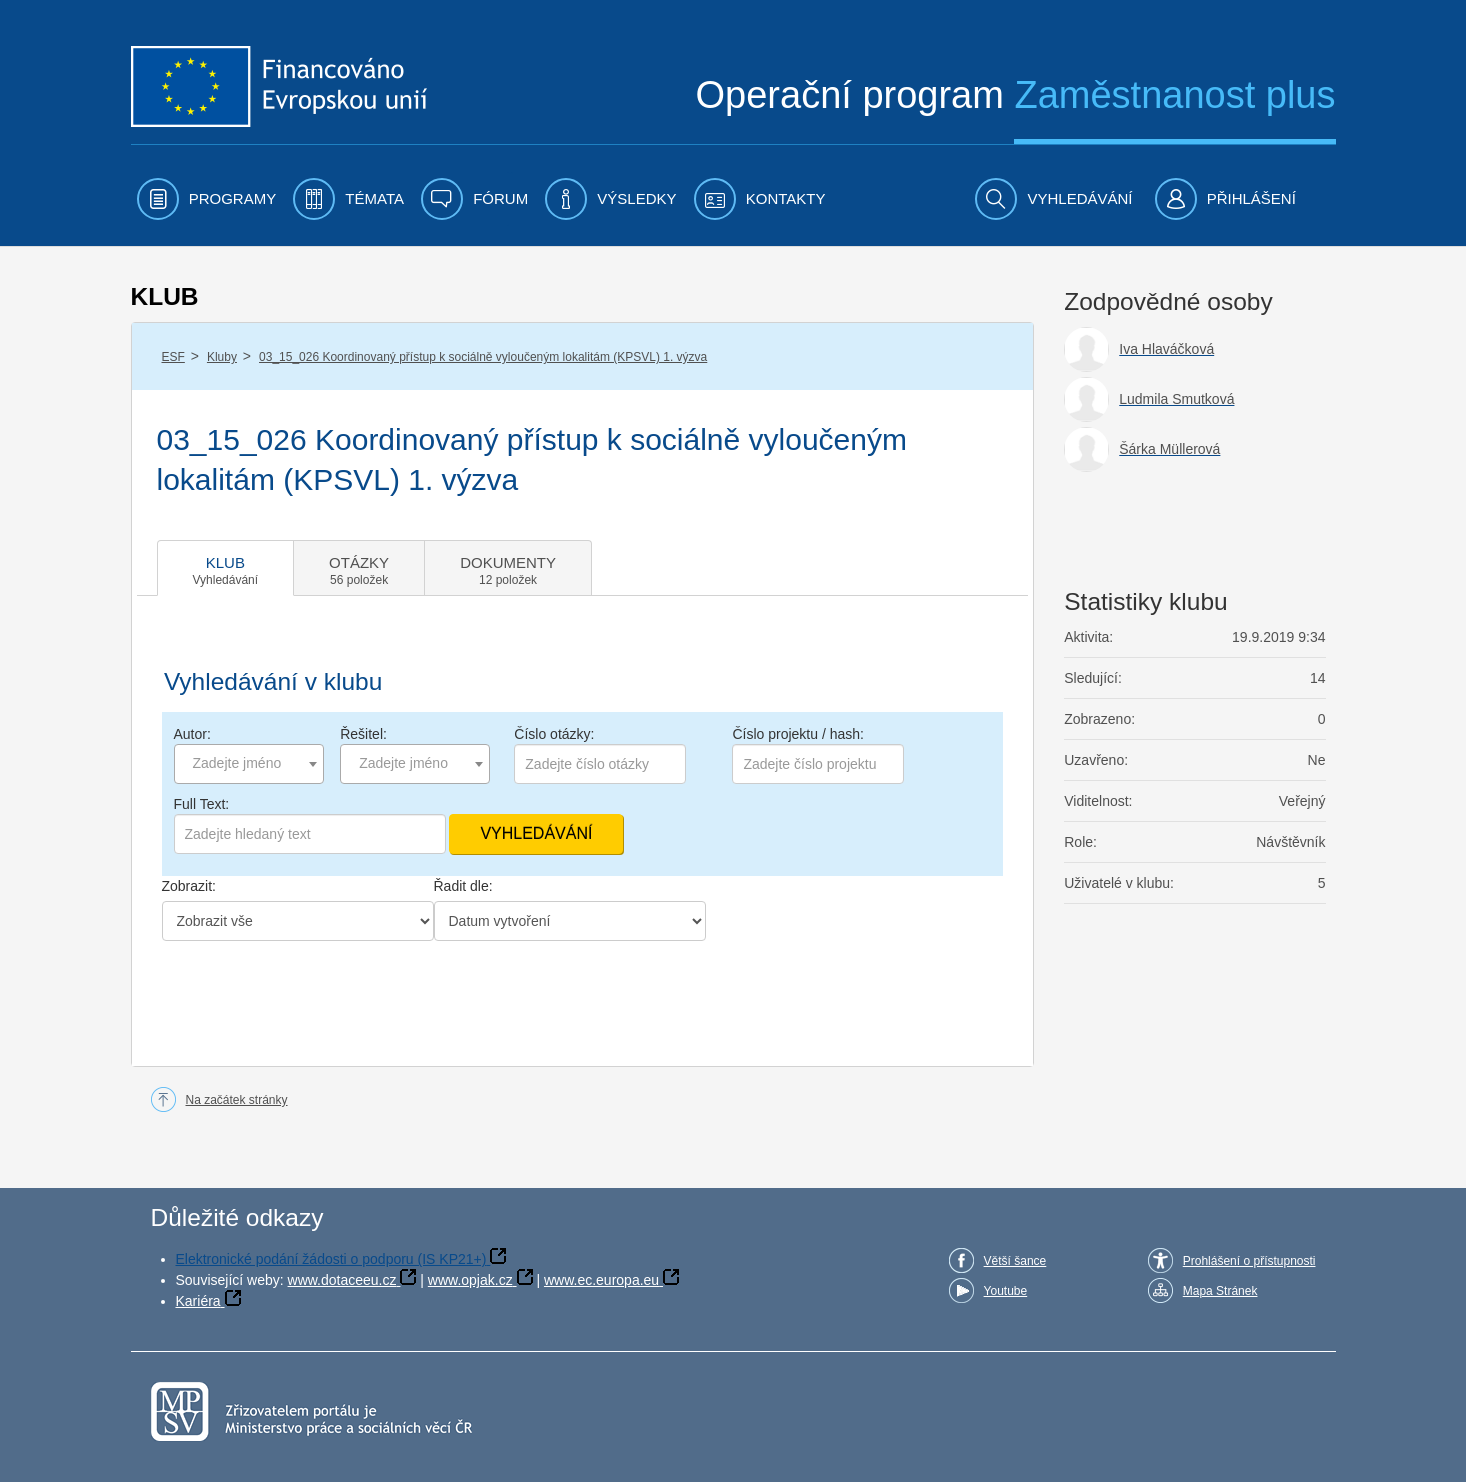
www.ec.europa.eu (601, 1280)
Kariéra (198, 1301)
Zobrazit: (189, 886)
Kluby (222, 357)
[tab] (226, 568)
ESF (173, 357)
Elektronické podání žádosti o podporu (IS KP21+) (331, 1259)
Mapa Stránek (1220, 1291)
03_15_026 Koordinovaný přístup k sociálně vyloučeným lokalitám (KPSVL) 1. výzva (483, 357)
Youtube (1006, 1291)
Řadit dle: (463, 886)
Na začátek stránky (237, 1100)
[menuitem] (207, 199)
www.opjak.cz (470, 1280)
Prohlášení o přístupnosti (1249, 1261)
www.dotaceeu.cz (342, 1280)
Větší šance (1015, 1261)
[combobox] (249, 764)
